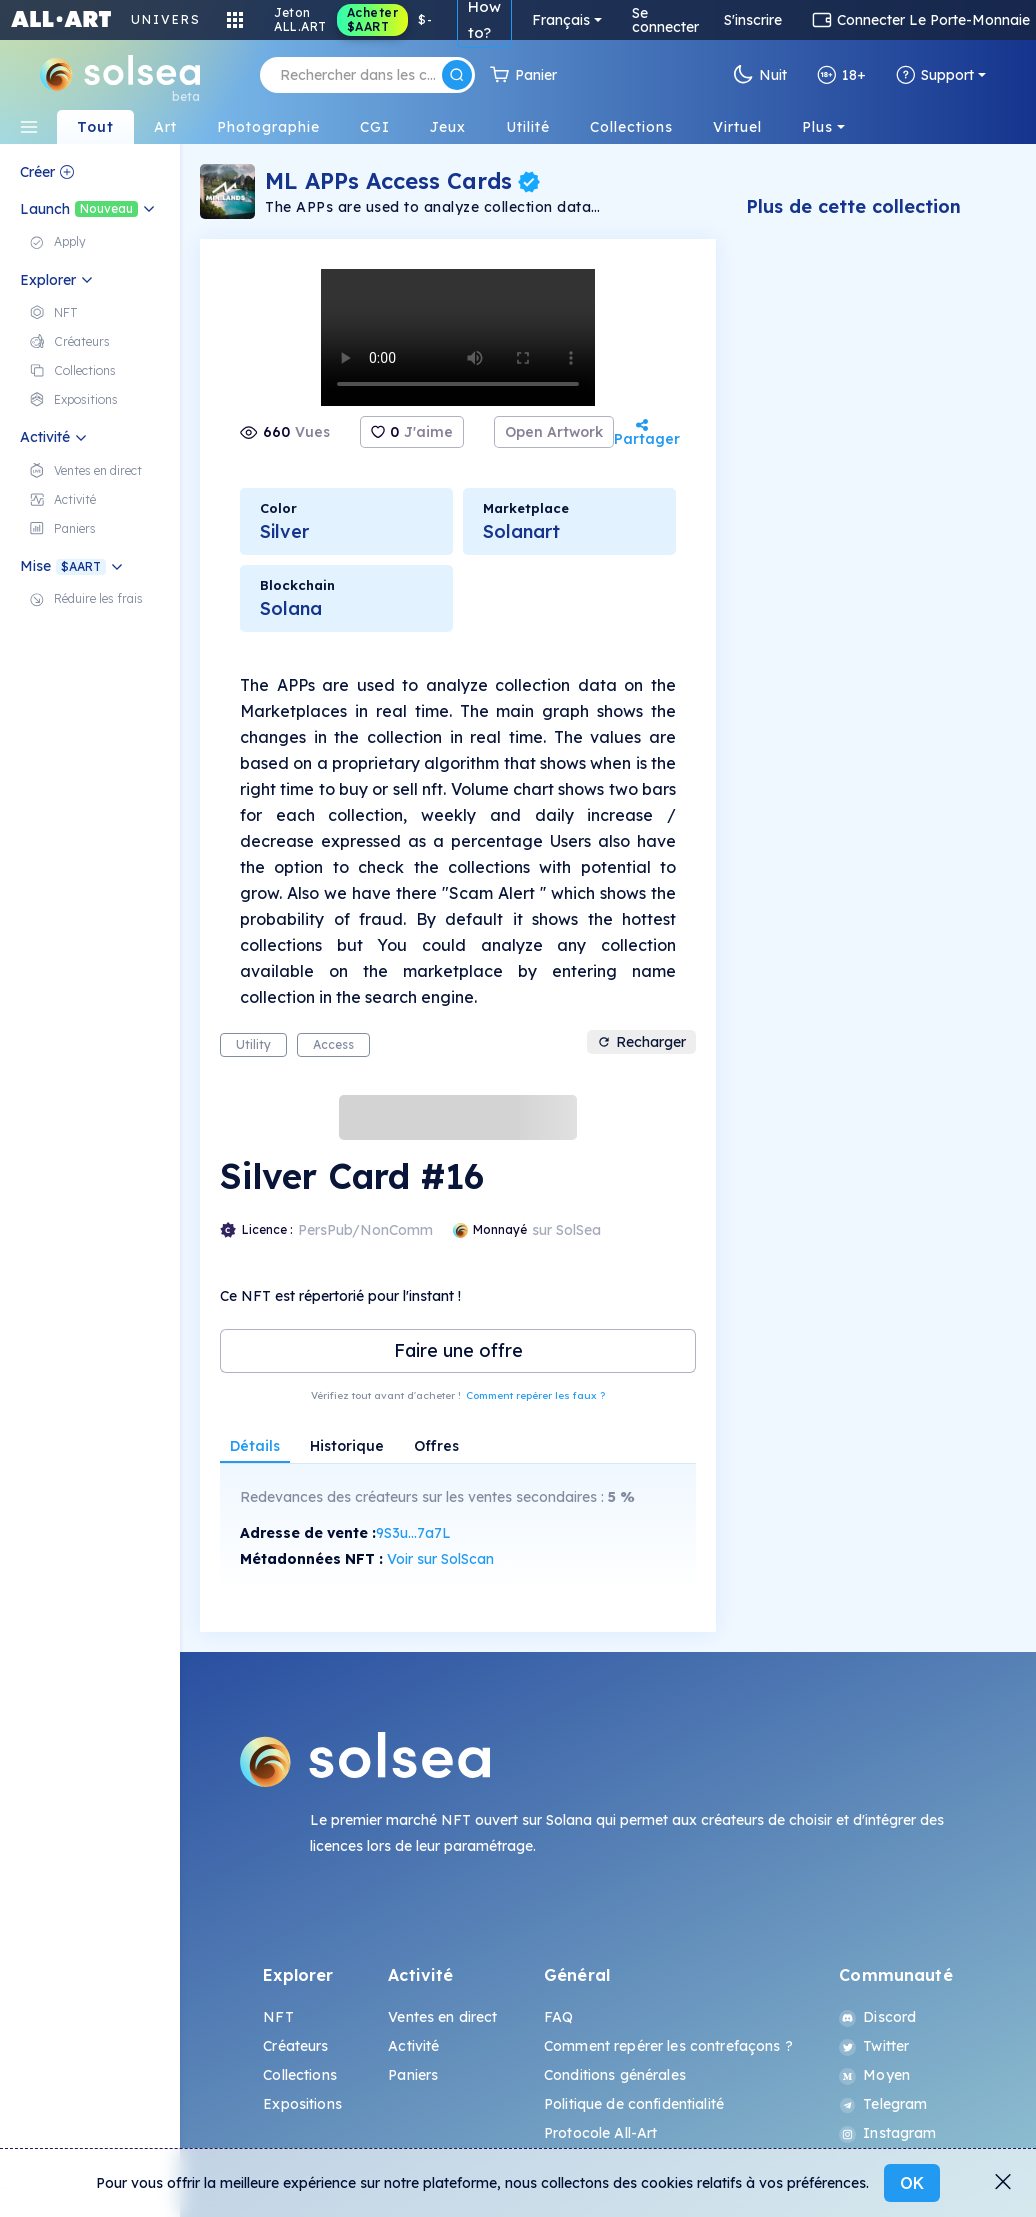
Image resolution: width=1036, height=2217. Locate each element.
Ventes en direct (442, 2017)
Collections (300, 2075)
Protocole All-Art (600, 2133)
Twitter (874, 2046)
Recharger (641, 1042)
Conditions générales (615, 2075)
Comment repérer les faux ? (535, 1395)
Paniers (413, 2075)
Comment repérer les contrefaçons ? (668, 2046)
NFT (278, 2017)
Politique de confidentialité (634, 2104)
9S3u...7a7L (413, 1533)
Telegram (883, 2104)
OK (912, 2183)
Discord (877, 2017)
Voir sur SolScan (440, 1559)
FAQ (558, 2017)
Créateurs (295, 2046)
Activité (413, 2046)
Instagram (887, 2133)
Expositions (302, 2104)
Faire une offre (458, 1350)
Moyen (874, 2075)
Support (935, 75)
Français (561, 20)
